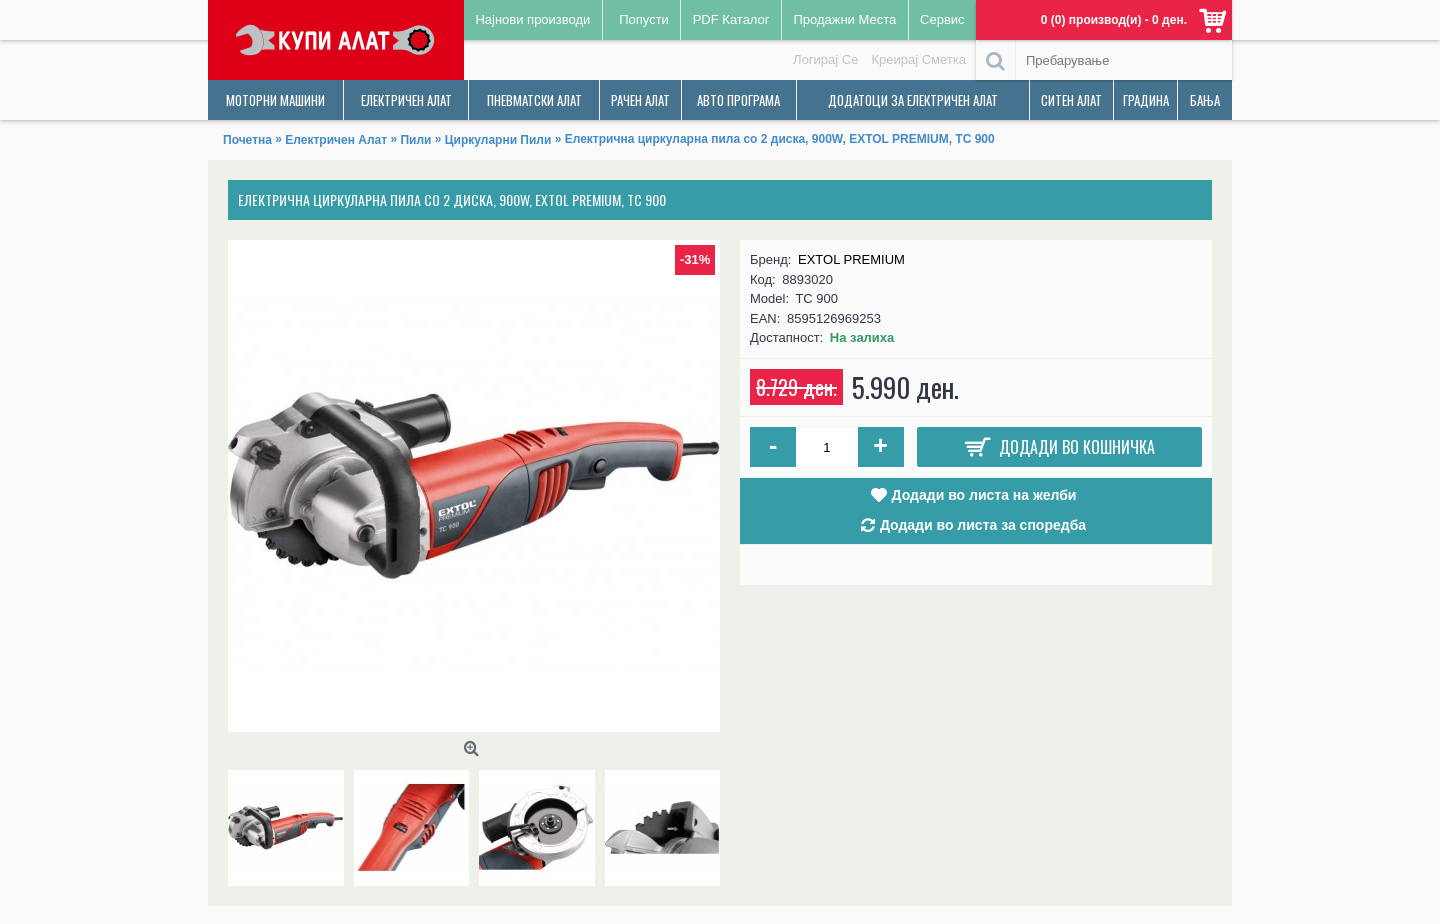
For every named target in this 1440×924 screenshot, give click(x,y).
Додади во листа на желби (984, 495)
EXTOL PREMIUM (851, 259)
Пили (415, 140)
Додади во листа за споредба (983, 525)
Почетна (247, 140)
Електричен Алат (336, 140)
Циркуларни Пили (498, 140)
